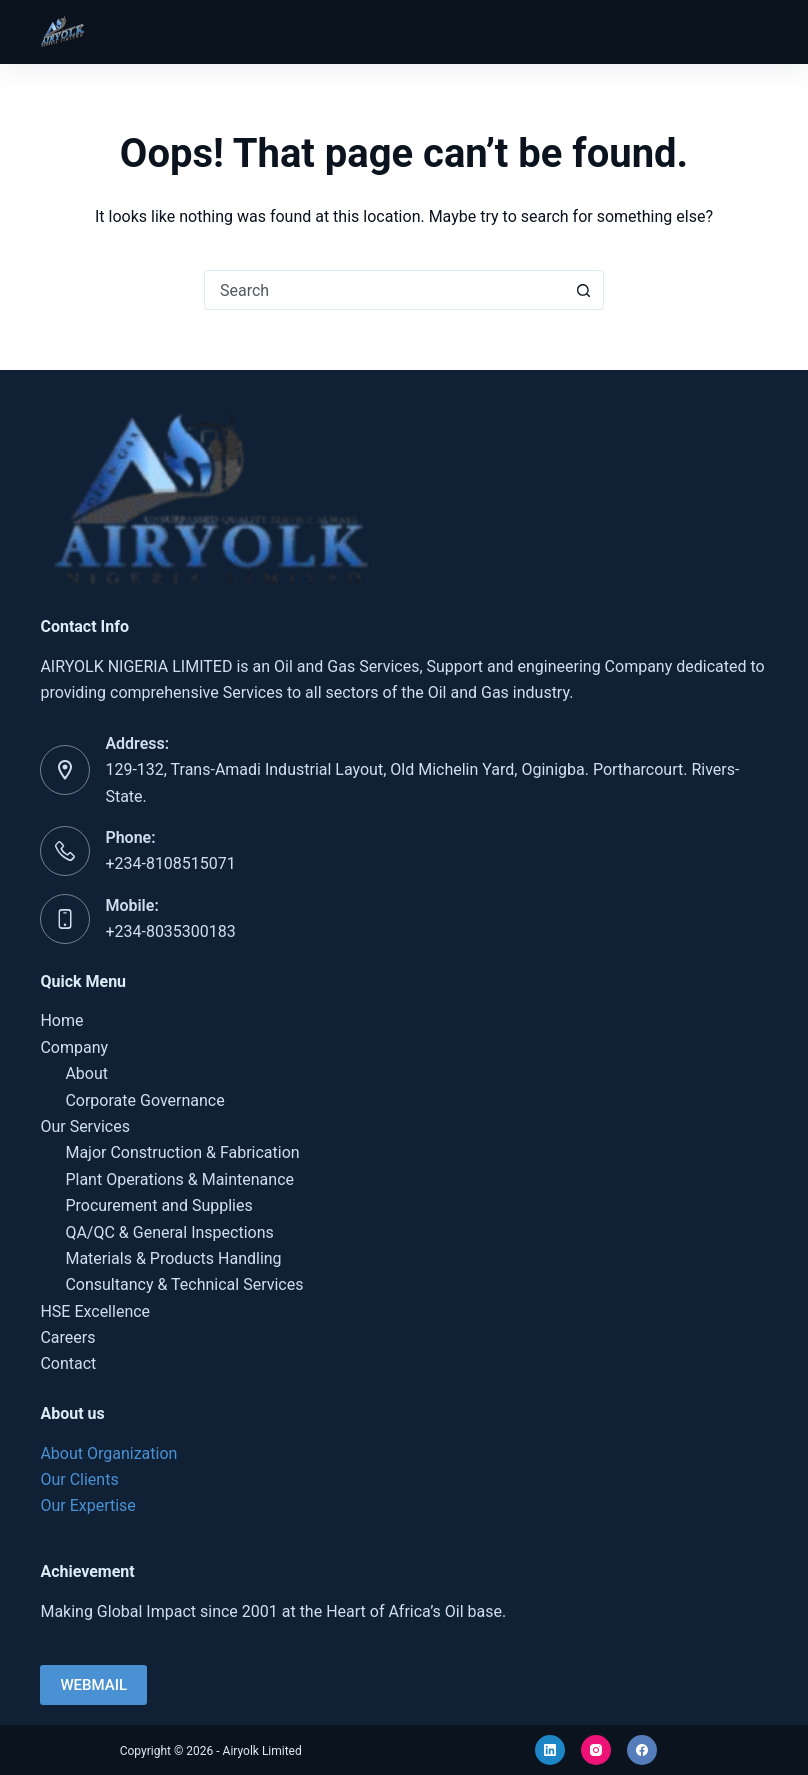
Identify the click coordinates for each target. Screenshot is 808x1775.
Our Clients (79, 1479)
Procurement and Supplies (158, 1205)
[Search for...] (384, 290)
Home (61, 1020)
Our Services (85, 1126)
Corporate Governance (144, 1100)
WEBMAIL (93, 1685)
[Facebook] (642, 1750)
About (86, 1073)
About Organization (108, 1453)
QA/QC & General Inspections (169, 1232)
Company (74, 1047)
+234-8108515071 (170, 863)
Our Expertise (87, 1505)
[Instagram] (596, 1750)
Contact (68, 1363)
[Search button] (583, 290)
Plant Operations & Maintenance (179, 1179)
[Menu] (759, 32)
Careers (67, 1337)
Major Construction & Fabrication (182, 1152)
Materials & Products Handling (173, 1258)
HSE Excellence (95, 1311)
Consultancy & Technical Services (184, 1284)
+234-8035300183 (170, 931)
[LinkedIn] (550, 1750)
